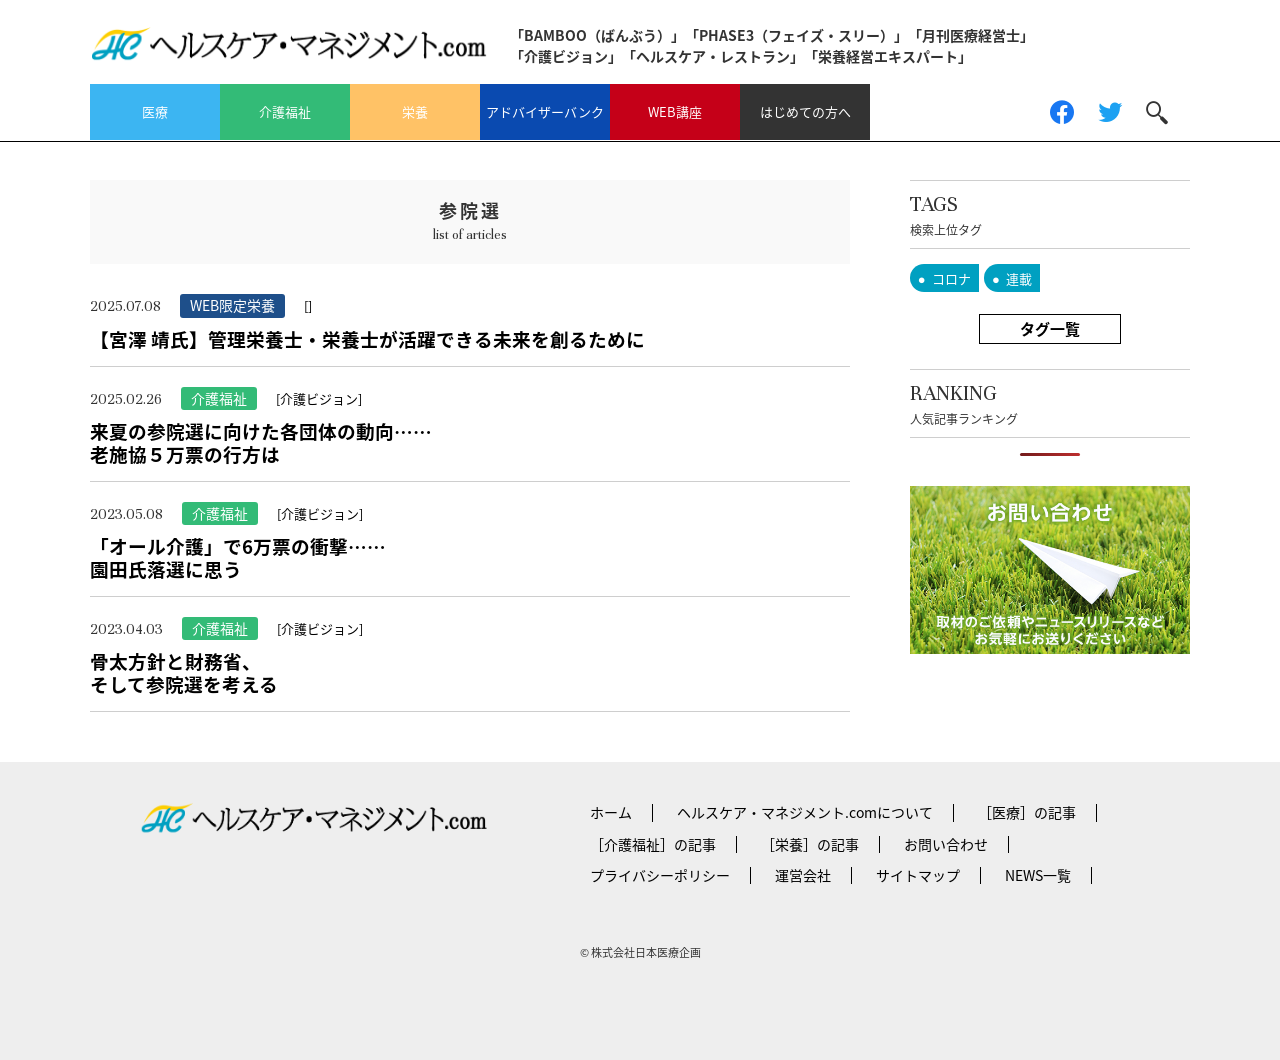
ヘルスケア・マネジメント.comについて (805, 812)
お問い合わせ (946, 844)
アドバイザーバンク (545, 111)
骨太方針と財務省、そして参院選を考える (184, 672)
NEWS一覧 (1038, 875)
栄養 (415, 111)
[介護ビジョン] (319, 398)
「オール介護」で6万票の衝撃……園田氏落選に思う (238, 557)
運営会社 (803, 875)
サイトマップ (918, 875)
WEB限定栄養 (232, 305)
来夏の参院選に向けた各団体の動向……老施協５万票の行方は (261, 442)
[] (308, 305)
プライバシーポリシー (660, 875)
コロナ (951, 278)
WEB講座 (675, 111)
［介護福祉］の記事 (653, 844)
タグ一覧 (1050, 329)
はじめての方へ (805, 111)
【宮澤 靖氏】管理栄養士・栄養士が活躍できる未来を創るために (367, 339)
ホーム (611, 812)
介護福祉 (285, 111)
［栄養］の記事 (810, 844)
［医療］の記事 (1027, 812)
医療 (155, 111)
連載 (1019, 278)
